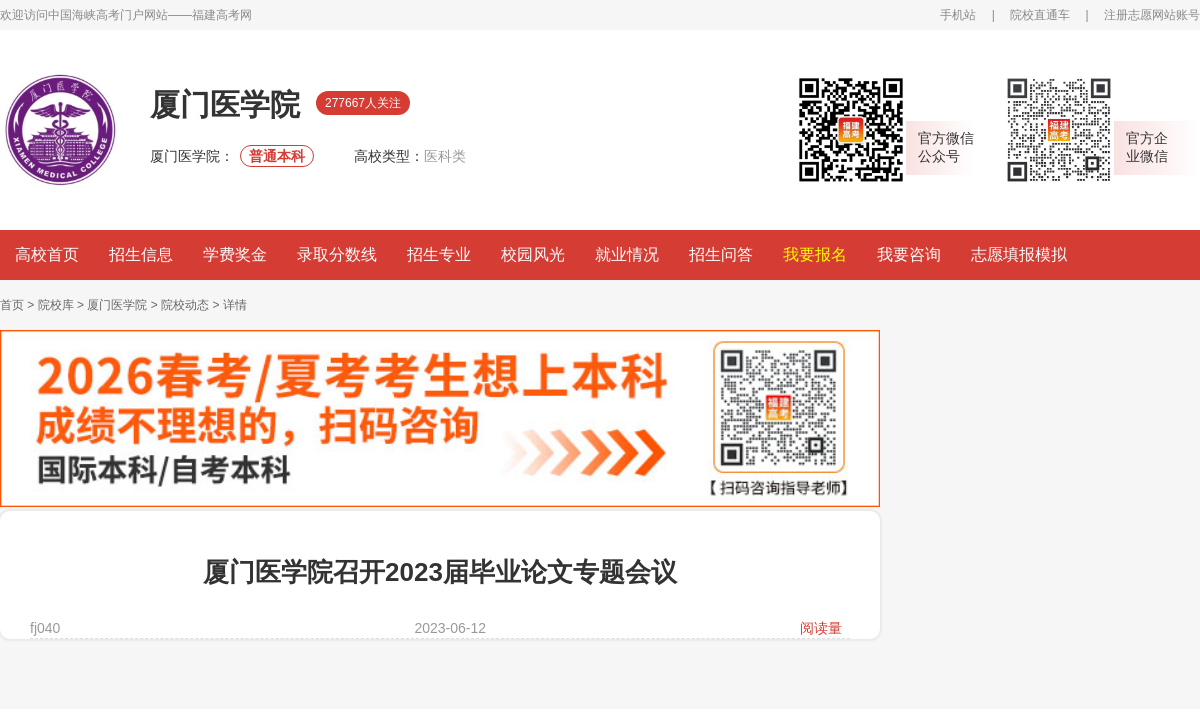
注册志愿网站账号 (1152, 15)
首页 (12, 305)
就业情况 (627, 254)
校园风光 (533, 254)
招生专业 (439, 254)
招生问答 (721, 254)
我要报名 (815, 254)
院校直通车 (1040, 15)
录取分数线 (337, 254)
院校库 (56, 305)
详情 (235, 305)
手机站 (958, 15)
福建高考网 (222, 15)
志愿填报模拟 (1019, 254)
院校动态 (185, 305)
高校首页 (47, 254)
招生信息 (141, 254)
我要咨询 (909, 254)
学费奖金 (235, 254)
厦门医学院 (117, 305)
